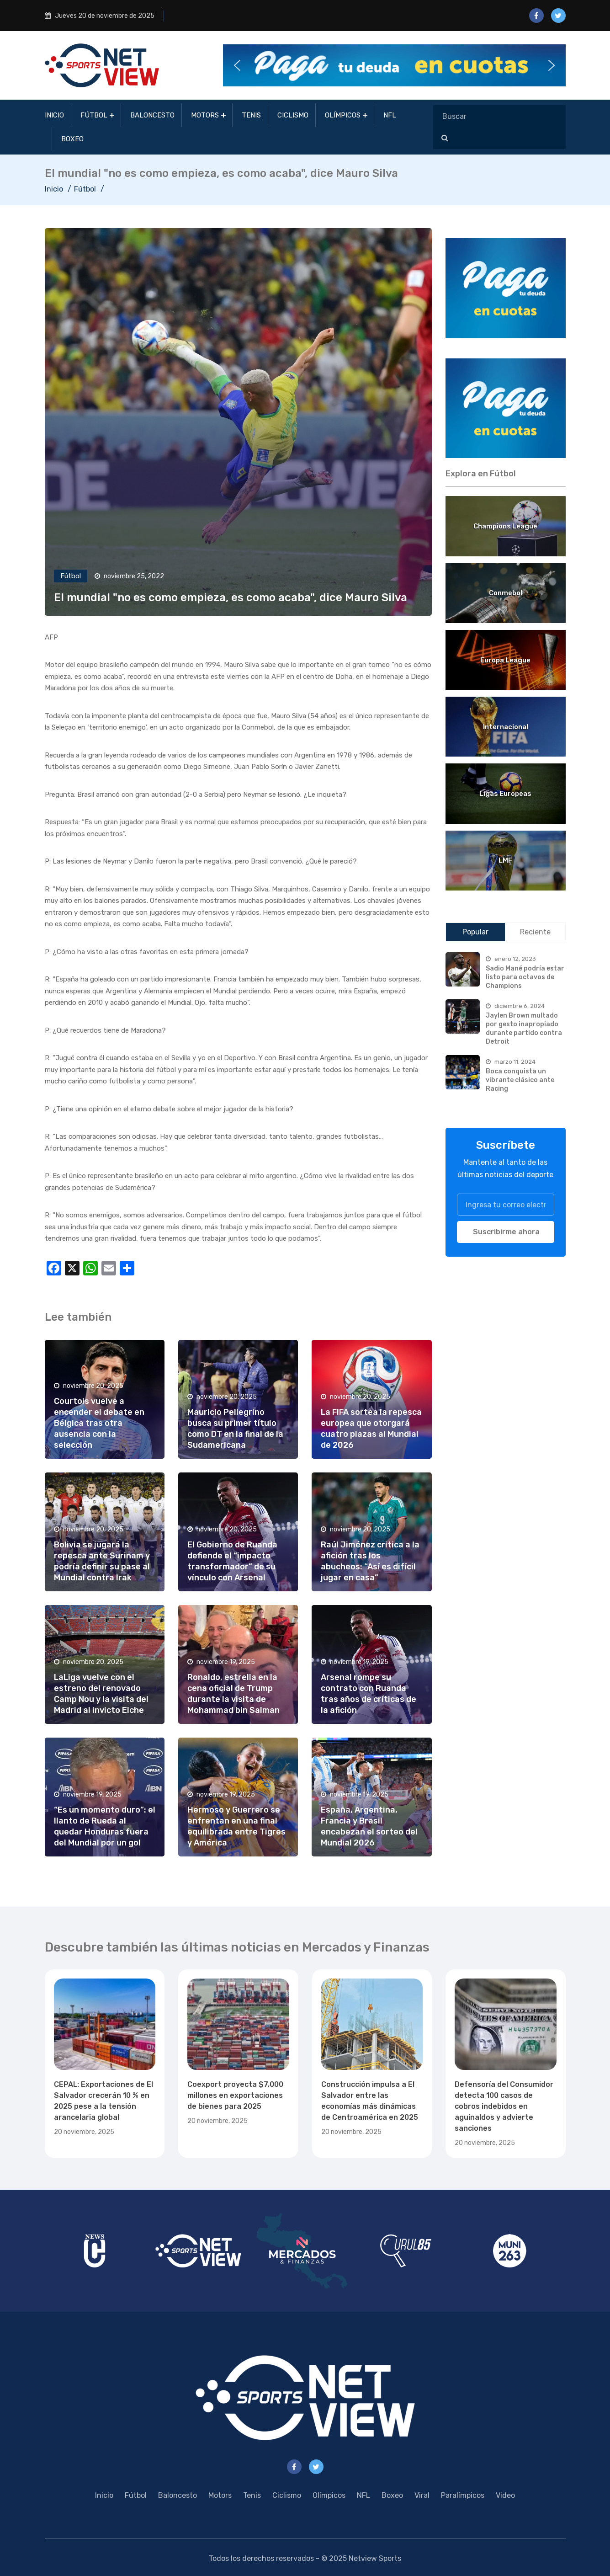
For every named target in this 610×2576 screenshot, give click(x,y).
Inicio (54, 115)
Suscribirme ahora (506, 1231)
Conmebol (505, 593)
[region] (506, 288)
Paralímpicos (462, 2495)
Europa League (505, 660)
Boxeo (72, 139)
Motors (205, 115)
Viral (422, 2495)
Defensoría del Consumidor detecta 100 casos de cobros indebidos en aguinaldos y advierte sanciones (504, 2106)
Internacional (505, 727)
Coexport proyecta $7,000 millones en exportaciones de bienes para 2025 (235, 2095)
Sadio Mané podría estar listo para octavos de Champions (525, 977)
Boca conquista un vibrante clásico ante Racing (520, 1079)
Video (505, 2495)
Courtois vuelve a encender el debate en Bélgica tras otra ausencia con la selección (99, 1423)
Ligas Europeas (505, 793)
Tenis (251, 115)
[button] (394, 65)
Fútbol (93, 115)
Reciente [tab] (535, 932)
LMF (505, 860)
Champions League (505, 526)
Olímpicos (343, 115)
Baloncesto (152, 115)
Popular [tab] (475, 932)
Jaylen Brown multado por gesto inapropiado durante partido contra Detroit (524, 1028)
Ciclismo (292, 115)
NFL (389, 115)
